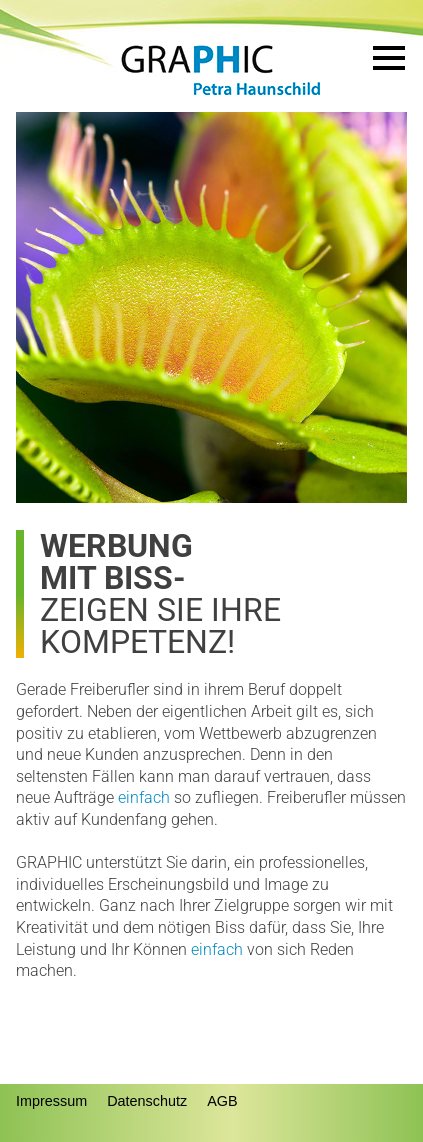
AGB (222, 1101)
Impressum (51, 1101)
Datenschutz (147, 1101)
